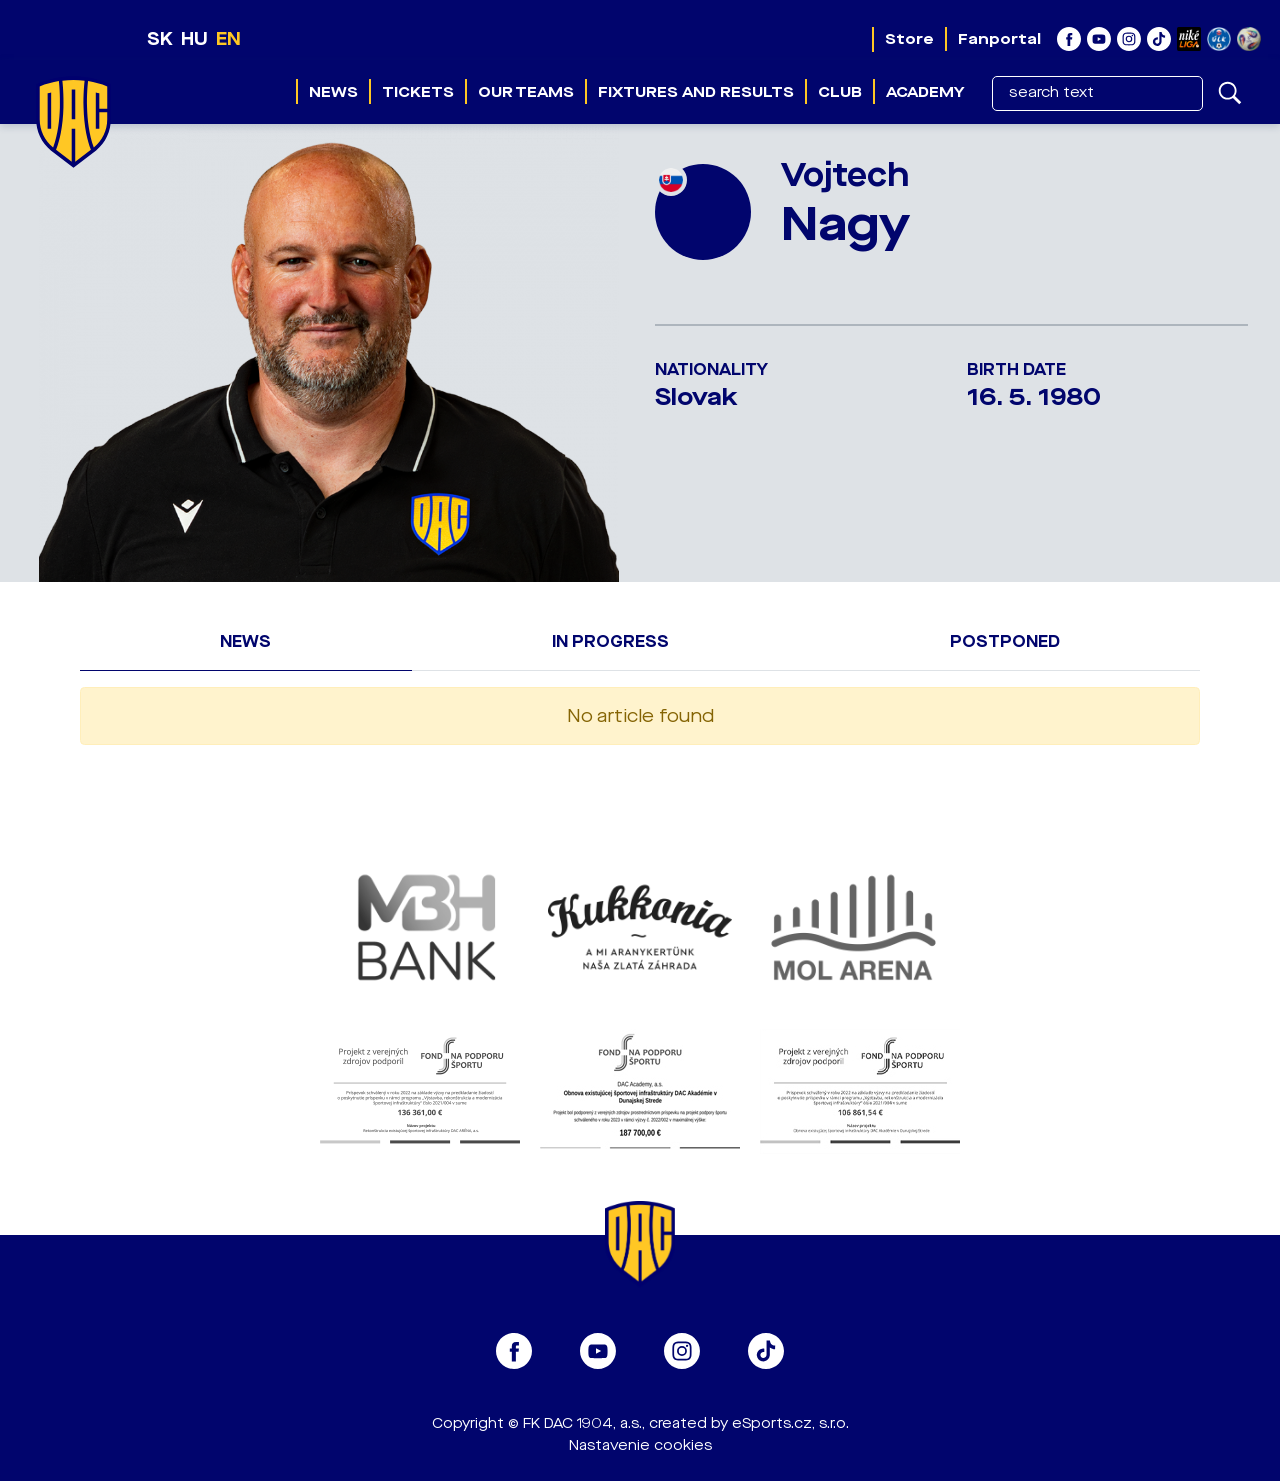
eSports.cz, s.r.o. (790, 1423)
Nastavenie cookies (640, 1445)
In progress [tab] (610, 641)
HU (194, 39)
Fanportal (999, 39)
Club (840, 92)
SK (160, 39)
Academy (925, 92)
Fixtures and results (696, 92)
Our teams (526, 92)
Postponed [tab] (1005, 641)
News (333, 92)
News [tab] (245, 641)
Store (909, 39)
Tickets (418, 92)
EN (228, 39)
